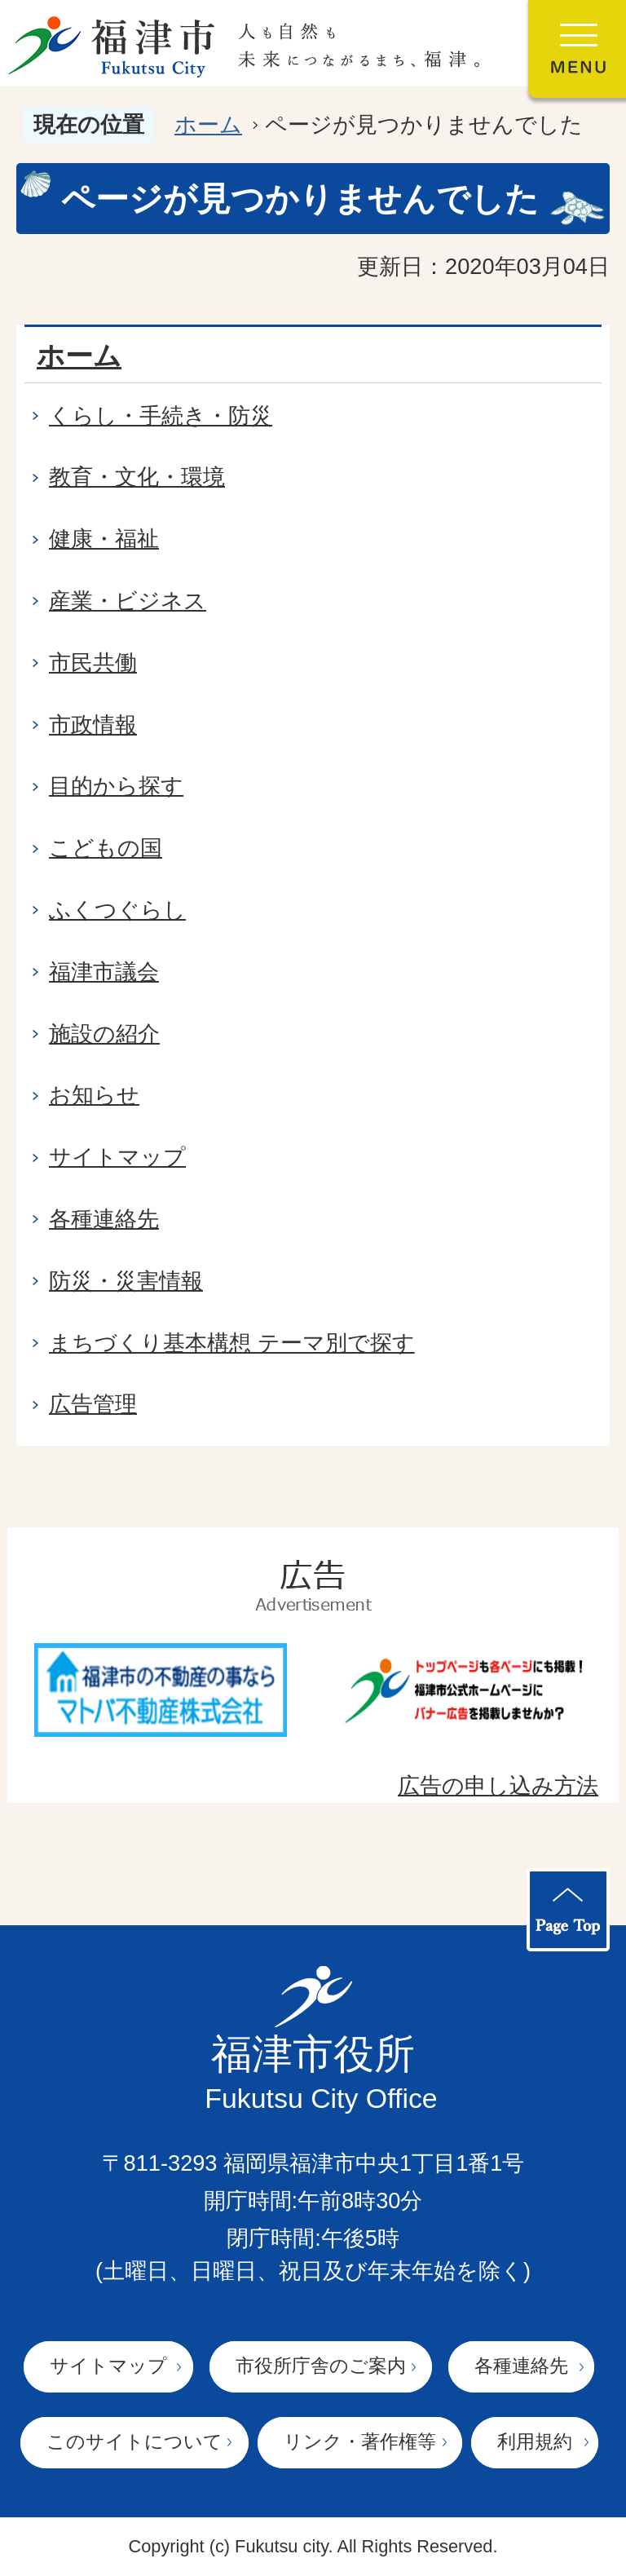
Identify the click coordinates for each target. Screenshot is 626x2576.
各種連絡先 (104, 1218)
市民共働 (93, 662)
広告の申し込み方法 (498, 1785)
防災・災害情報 (126, 1280)
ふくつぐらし (117, 909)
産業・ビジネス (127, 600)
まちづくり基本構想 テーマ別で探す (232, 1342)
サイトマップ (117, 1156)
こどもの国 (105, 847)
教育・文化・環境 (137, 476)
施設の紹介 (104, 1033)
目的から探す (116, 785)
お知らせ (94, 1094)
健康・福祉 (104, 538)
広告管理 (93, 1403)
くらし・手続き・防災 (160, 415)
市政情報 (93, 724)
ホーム (208, 124)
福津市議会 (104, 971)
